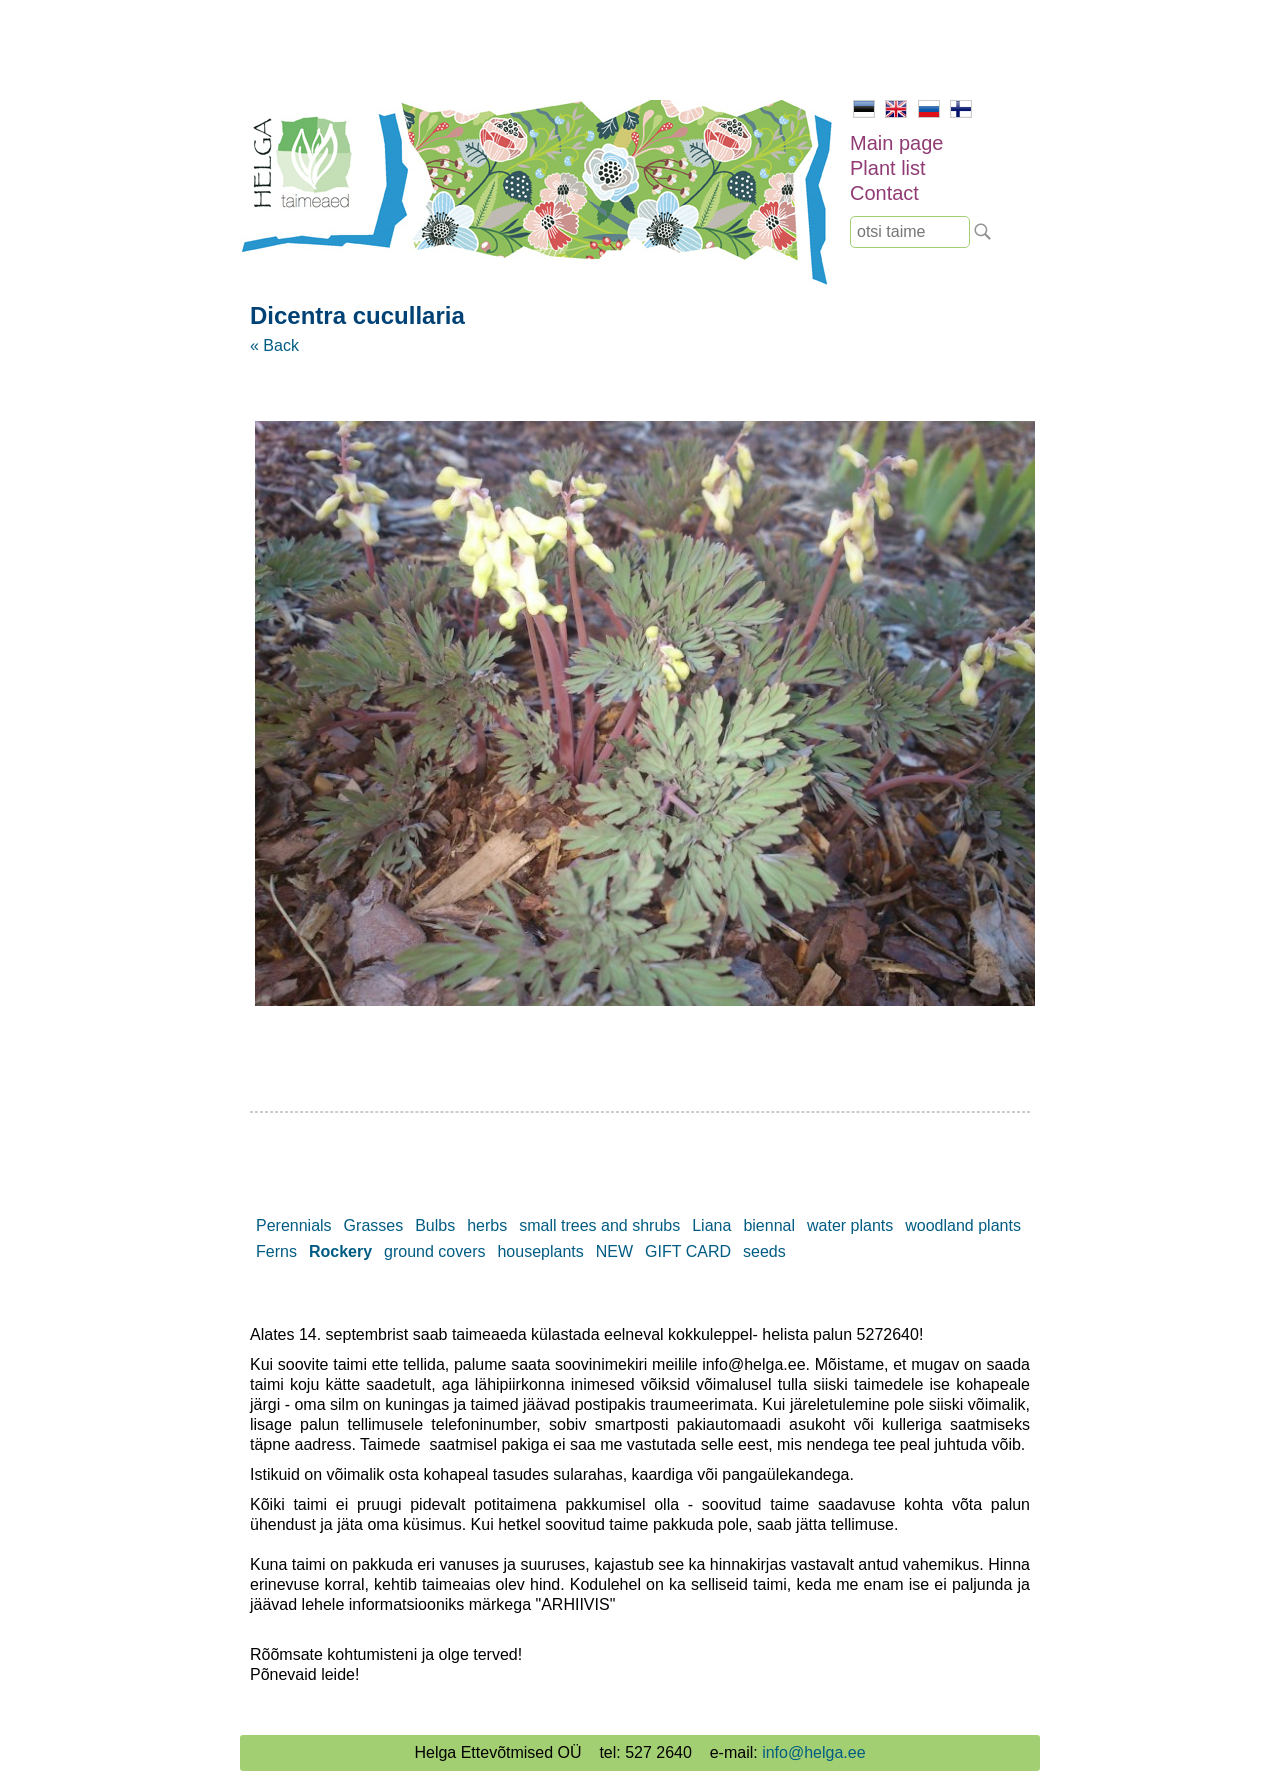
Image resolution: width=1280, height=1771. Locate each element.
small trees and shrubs (599, 1225)
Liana (711, 1225)
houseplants (540, 1251)
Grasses (374, 1225)
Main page (896, 143)
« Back (274, 345)
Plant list (888, 168)
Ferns (276, 1251)
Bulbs (435, 1225)
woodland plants (963, 1225)
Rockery (340, 1251)
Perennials (294, 1225)
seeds (764, 1251)
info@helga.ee (813, 1752)
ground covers (434, 1251)
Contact (884, 193)
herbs (487, 1225)
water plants (850, 1225)
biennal (769, 1225)
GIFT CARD (688, 1251)
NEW (614, 1251)
